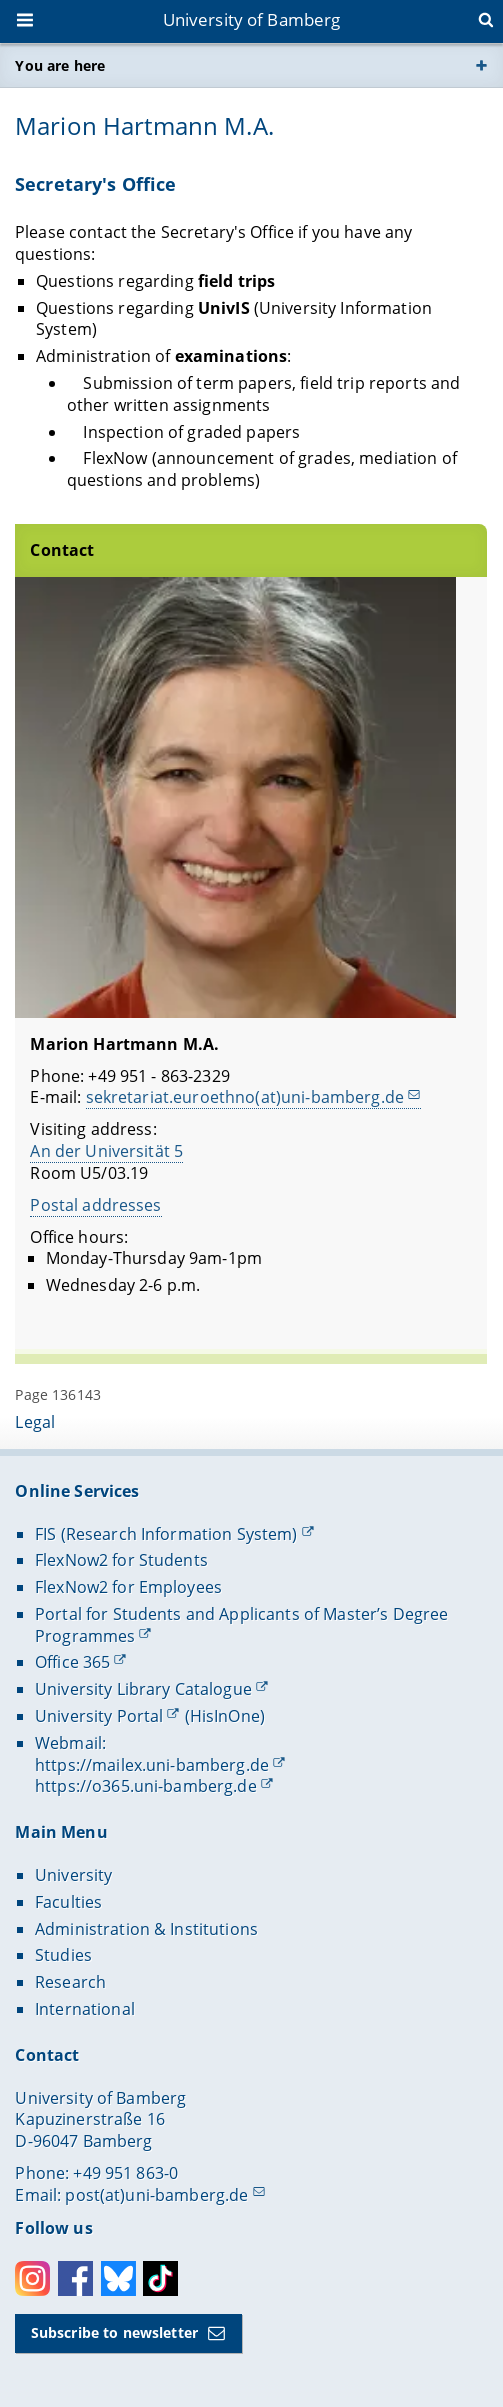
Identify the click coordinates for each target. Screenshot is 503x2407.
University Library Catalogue (143, 1689)
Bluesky (118, 2278)
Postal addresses (96, 1205)
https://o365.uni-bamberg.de (146, 1786)
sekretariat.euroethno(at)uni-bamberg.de (245, 1098)
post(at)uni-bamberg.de (156, 2195)
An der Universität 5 (107, 1151)
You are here (60, 65)
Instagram (32, 2278)
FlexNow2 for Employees (128, 1587)
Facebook (75, 2278)
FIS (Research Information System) (166, 1534)
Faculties (68, 1902)
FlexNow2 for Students (121, 1560)
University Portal (99, 1716)
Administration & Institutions (146, 1929)
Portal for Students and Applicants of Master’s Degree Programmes (241, 1625)
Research (70, 1982)
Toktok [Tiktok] (160, 2278)
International (85, 2009)
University (73, 1875)
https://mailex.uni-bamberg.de (152, 1765)
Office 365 (72, 1662)
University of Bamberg (252, 19)
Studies (63, 1955)
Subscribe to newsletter (114, 2332)
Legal (35, 1422)
